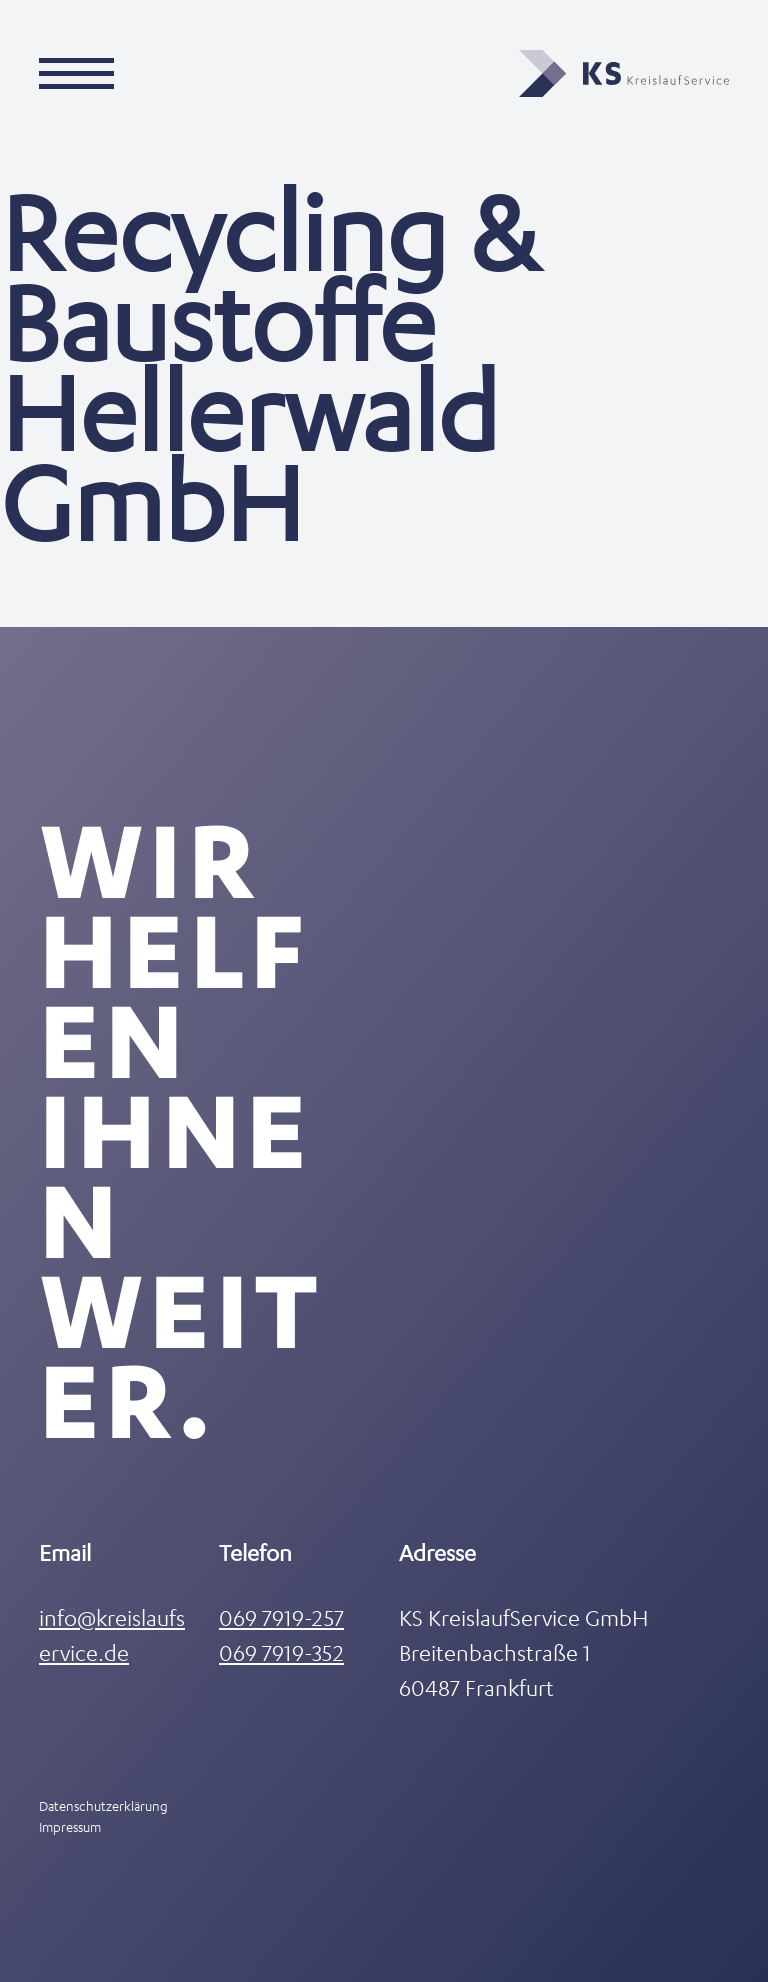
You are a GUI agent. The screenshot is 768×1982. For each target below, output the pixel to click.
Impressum (70, 1826)
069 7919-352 (281, 1652)
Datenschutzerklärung (103, 1805)
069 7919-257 (281, 1617)
